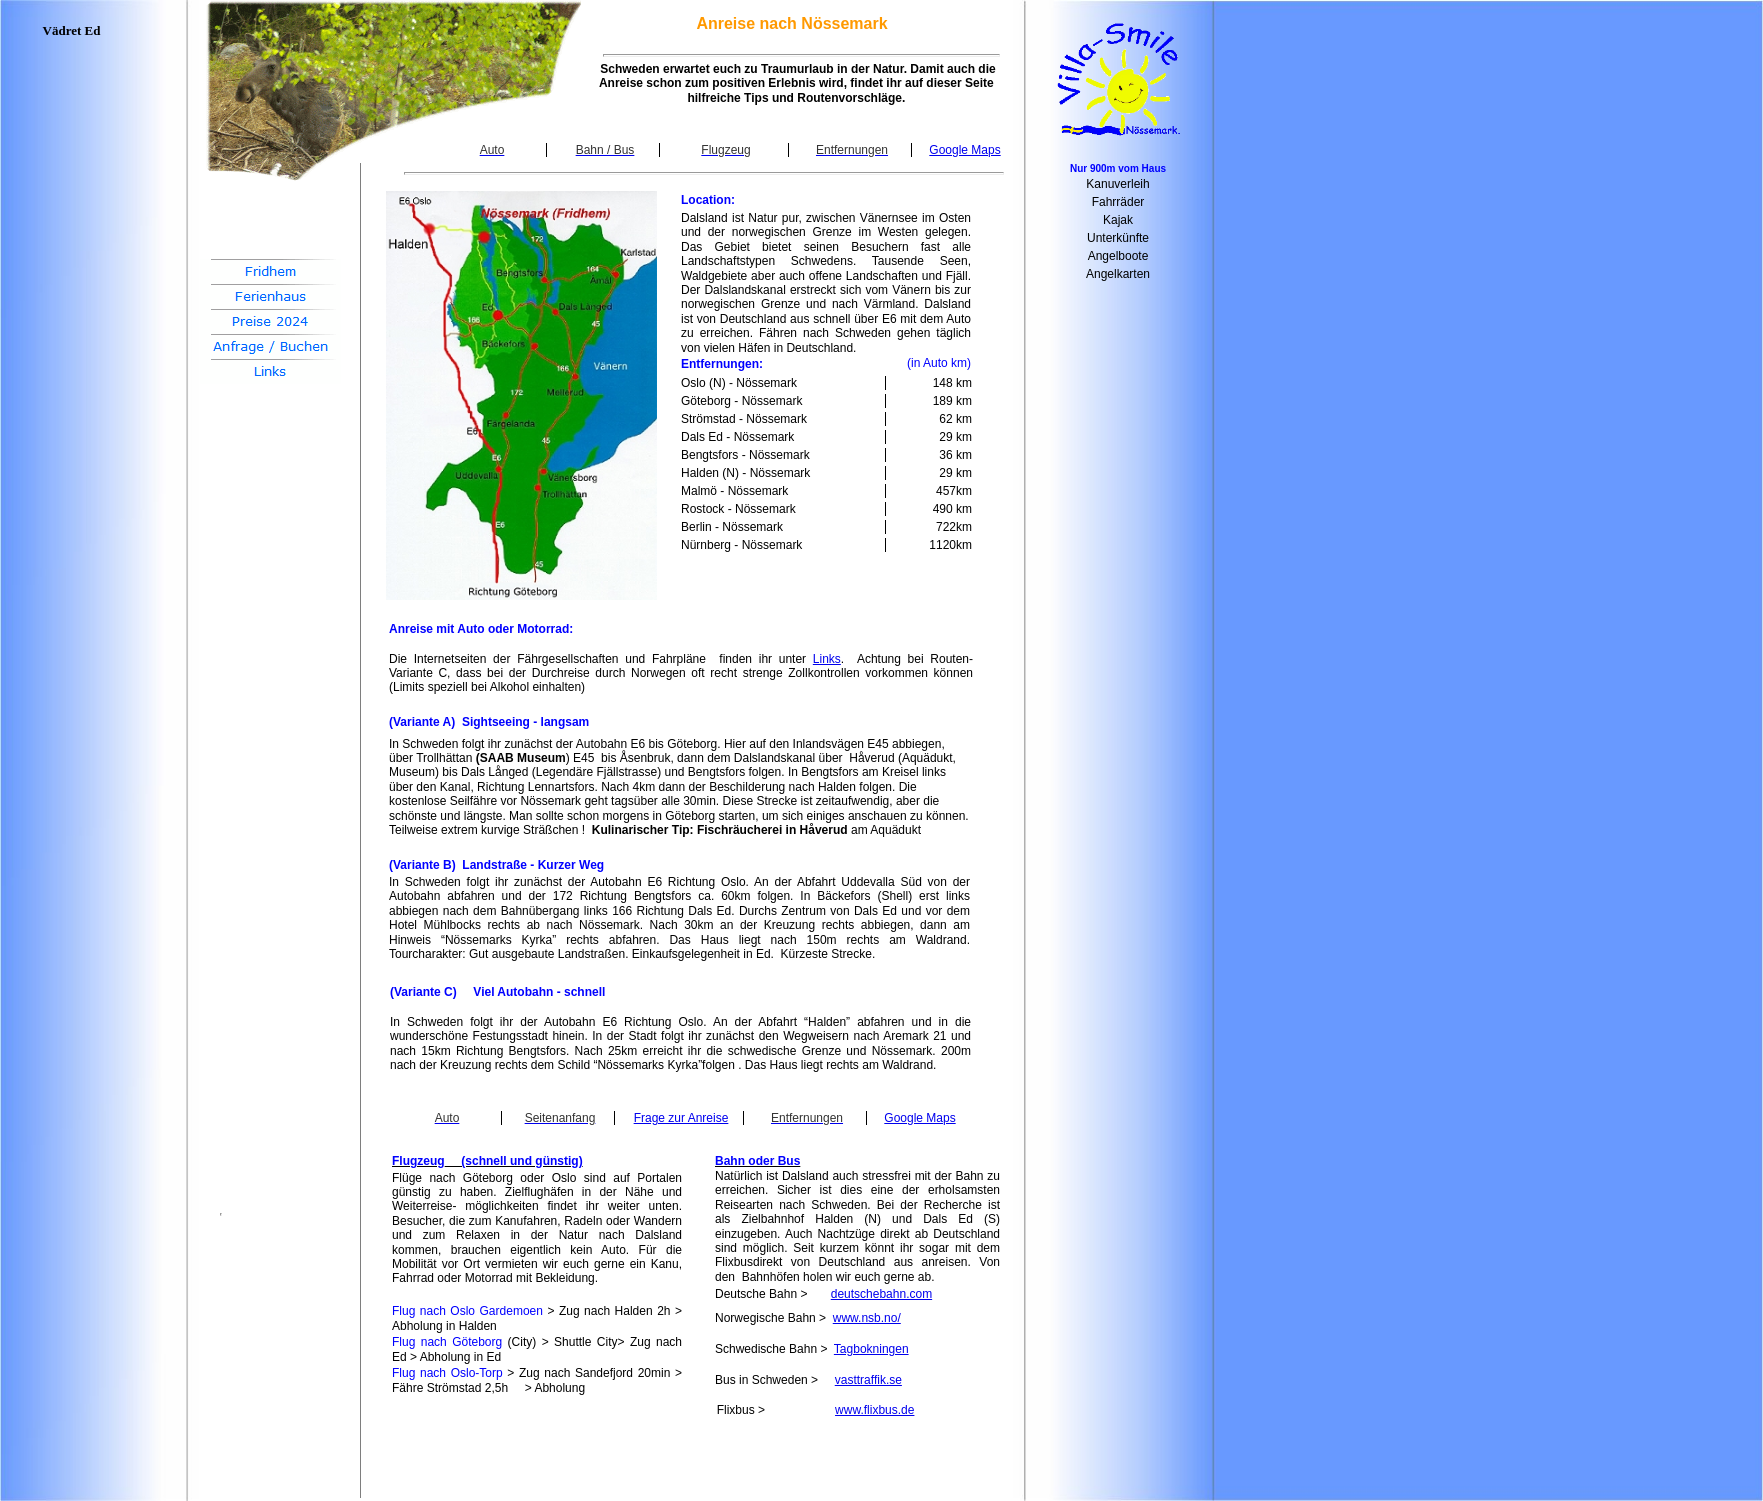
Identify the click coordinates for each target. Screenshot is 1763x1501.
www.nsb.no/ (867, 1318)
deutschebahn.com (881, 1294)
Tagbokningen (871, 1349)
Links (827, 659)
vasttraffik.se (868, 1380)
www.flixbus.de (874, 1410)
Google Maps (964, 150)
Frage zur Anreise (681, 1118)
